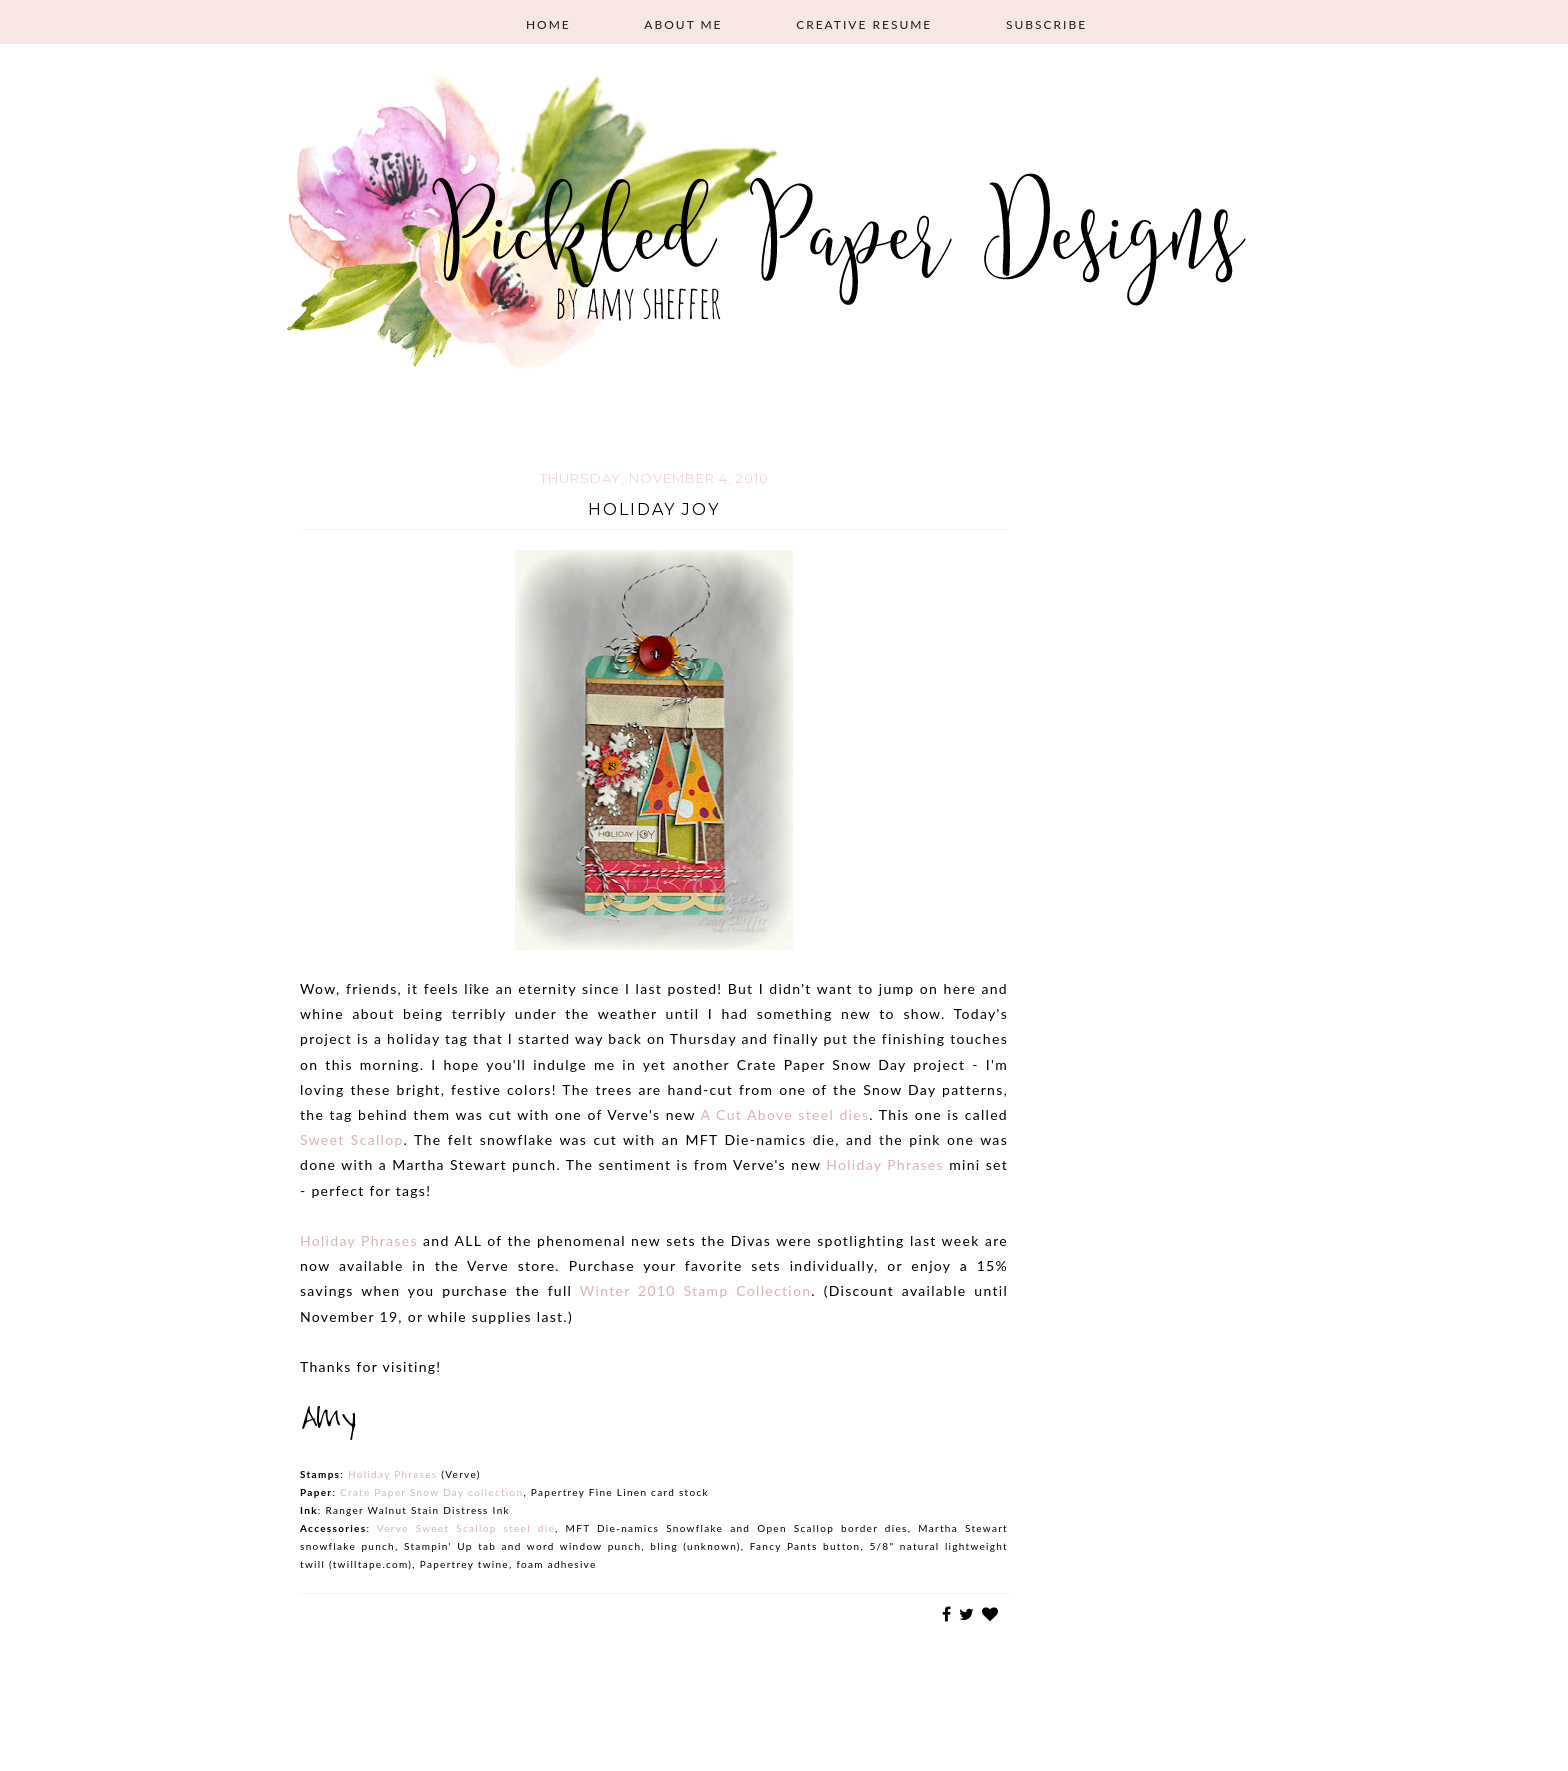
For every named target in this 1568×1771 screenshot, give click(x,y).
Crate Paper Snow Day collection (431, 1492)
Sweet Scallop (352, 1139)
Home (548, 24)
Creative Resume (864, 24)
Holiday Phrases (885, 1164)
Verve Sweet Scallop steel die (466, 1528)
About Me (683, 24)
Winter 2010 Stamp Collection (696, 1290)
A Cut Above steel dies (784, 1114)
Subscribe (1046, 24)
